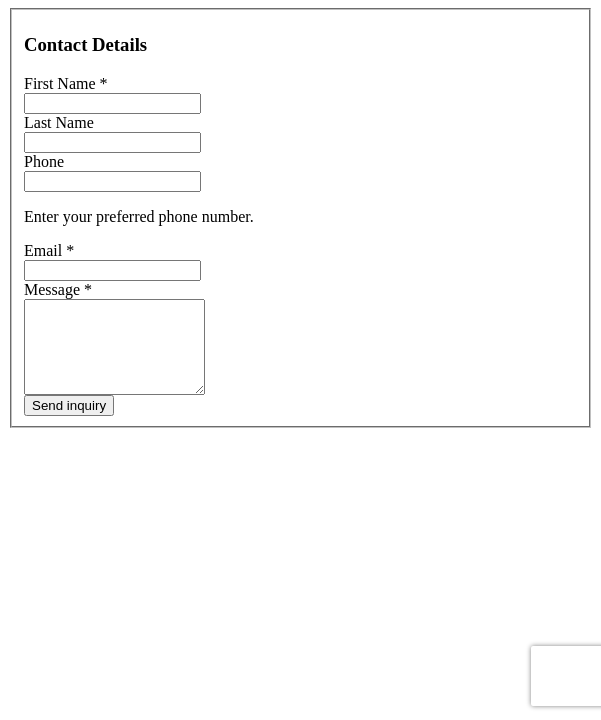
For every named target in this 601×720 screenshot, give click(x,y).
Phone (44, 161)
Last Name (59, 122)
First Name (66, 83)
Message (58, 289)
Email (49, 250)
